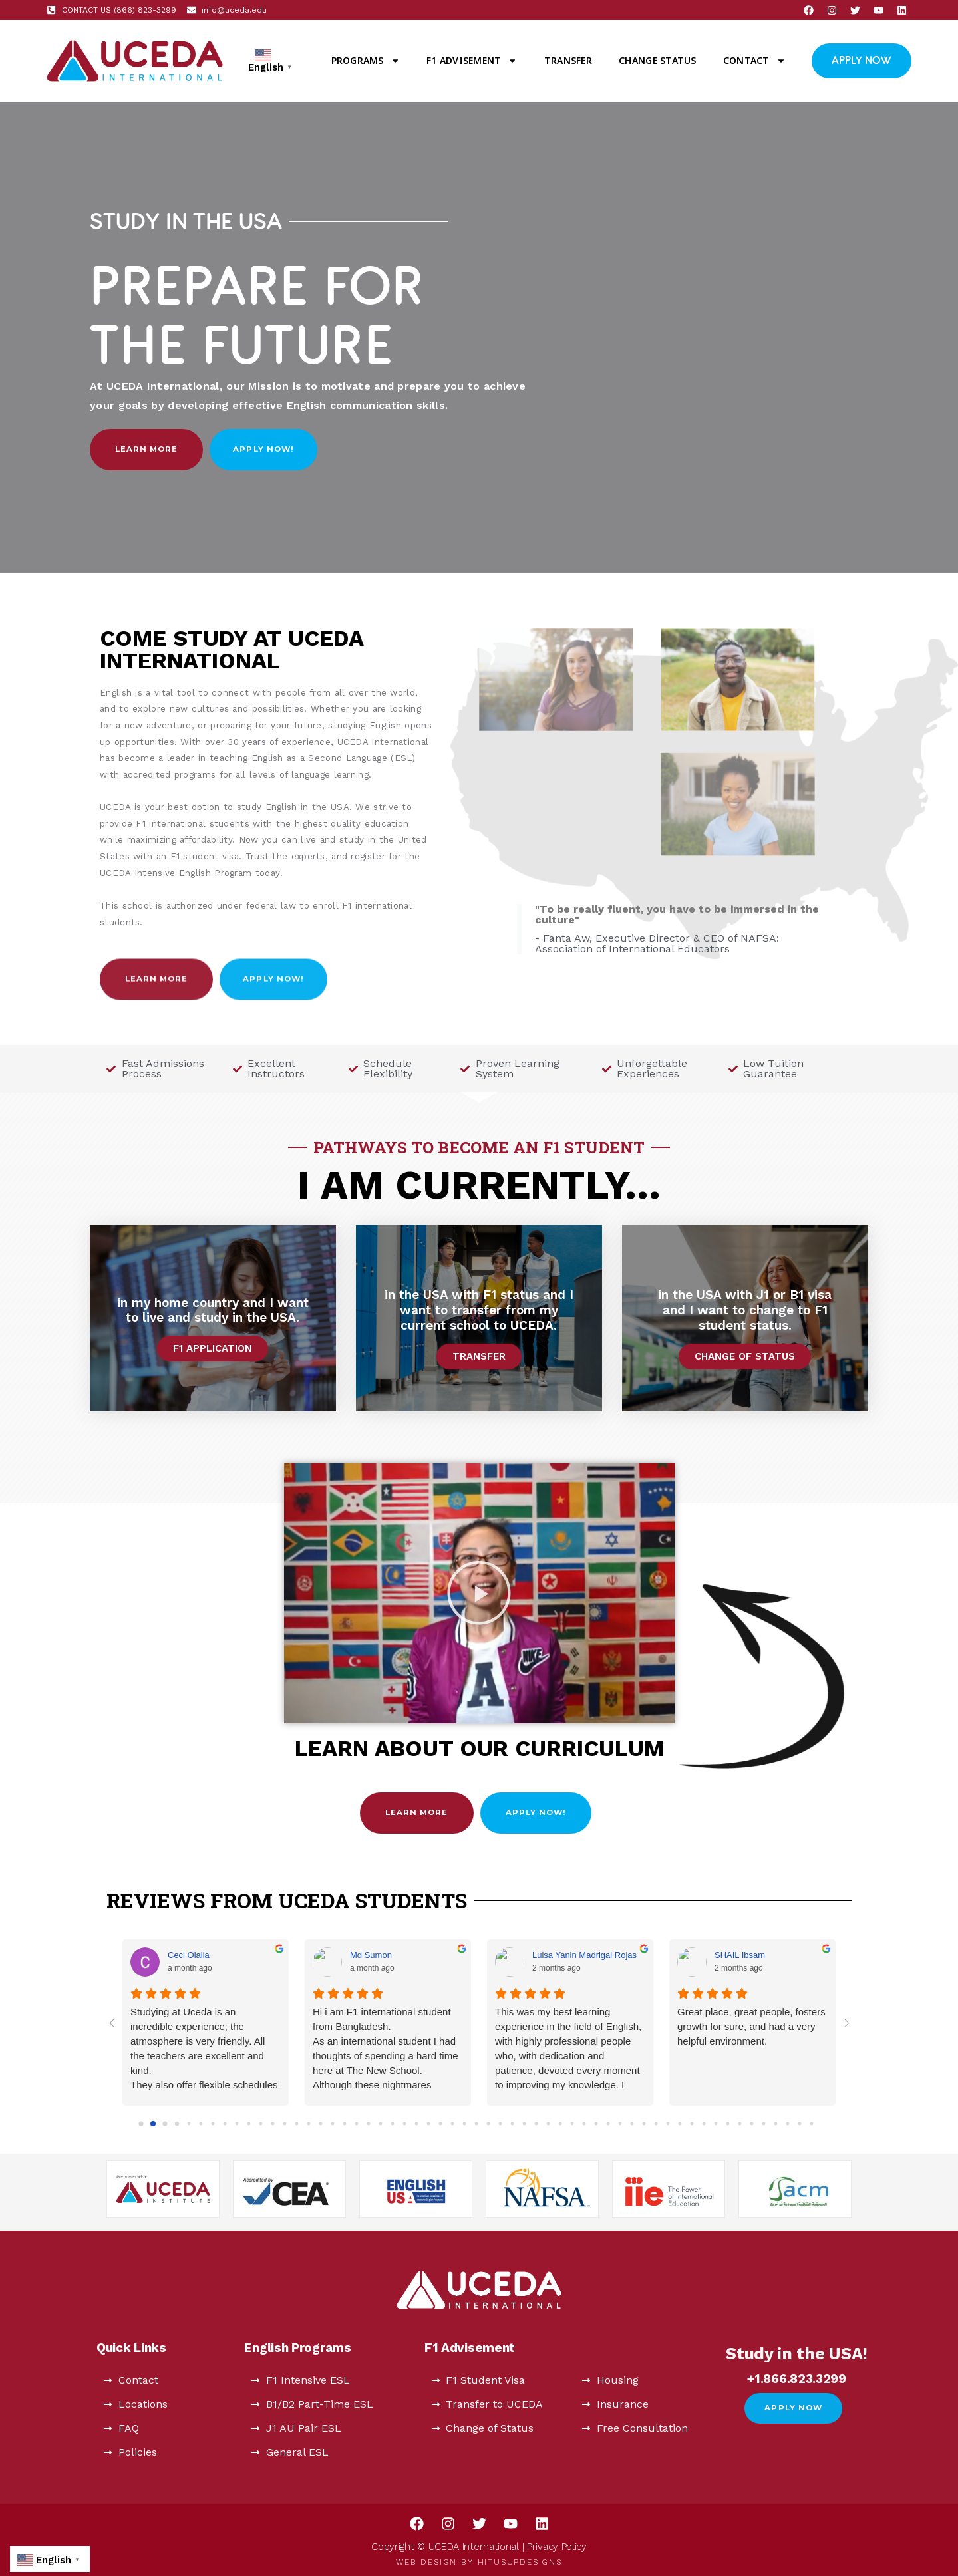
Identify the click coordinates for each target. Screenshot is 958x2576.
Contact (754, 60)
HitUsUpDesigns (520, 2562)
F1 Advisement (471, 60)
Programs (365, 60)
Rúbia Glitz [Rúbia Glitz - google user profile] (736, 1955)
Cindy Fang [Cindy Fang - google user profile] (372, 1955)
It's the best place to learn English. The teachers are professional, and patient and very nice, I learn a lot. (387, 2033)
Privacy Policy (557, 2547)
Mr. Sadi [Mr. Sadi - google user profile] (548, 1955)
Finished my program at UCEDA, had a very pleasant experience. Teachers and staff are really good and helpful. (752, 2033)
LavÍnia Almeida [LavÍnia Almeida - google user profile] (198, 1955)
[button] (479, 1593)
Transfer (568, 60)
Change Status (657, 60)
